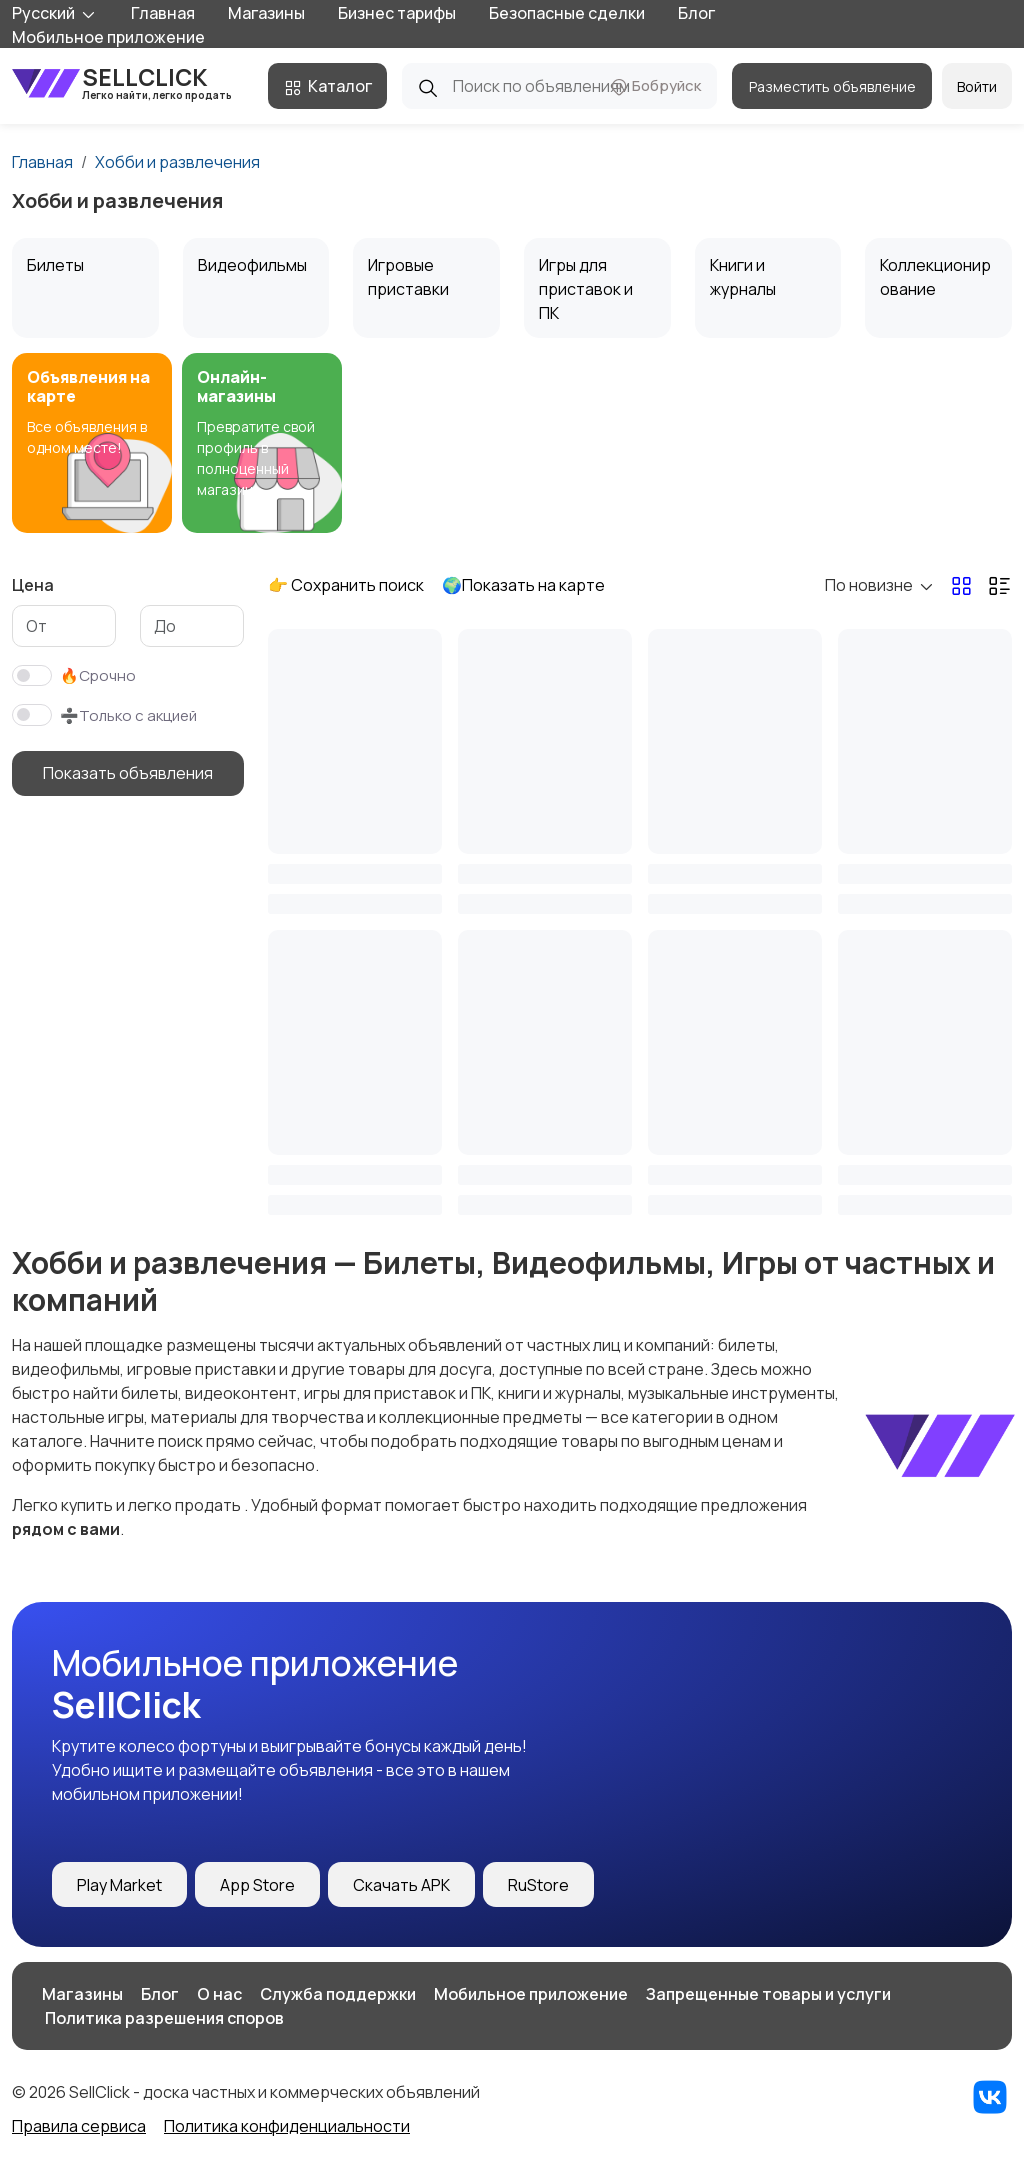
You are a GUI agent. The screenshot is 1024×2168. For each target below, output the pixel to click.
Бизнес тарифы (397, 13)
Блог (696, 13)
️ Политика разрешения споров (163, 2018)
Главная (163, 13)
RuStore (538, 1885)
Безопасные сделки (567, 13)
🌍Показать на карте (523, 585)
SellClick (122, 83)
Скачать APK (401, 1885)
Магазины (266, 13)
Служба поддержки (338, 1994)
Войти (977, 86)
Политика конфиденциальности (287, 2126)
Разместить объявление (832, 86)
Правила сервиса (79, 2126)
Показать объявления (128, 773)
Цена (33, 585)
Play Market (119, 1885)
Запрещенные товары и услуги (768, 1994)
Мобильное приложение (108, 37)
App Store (257, 1885)
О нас (219, 1994)
